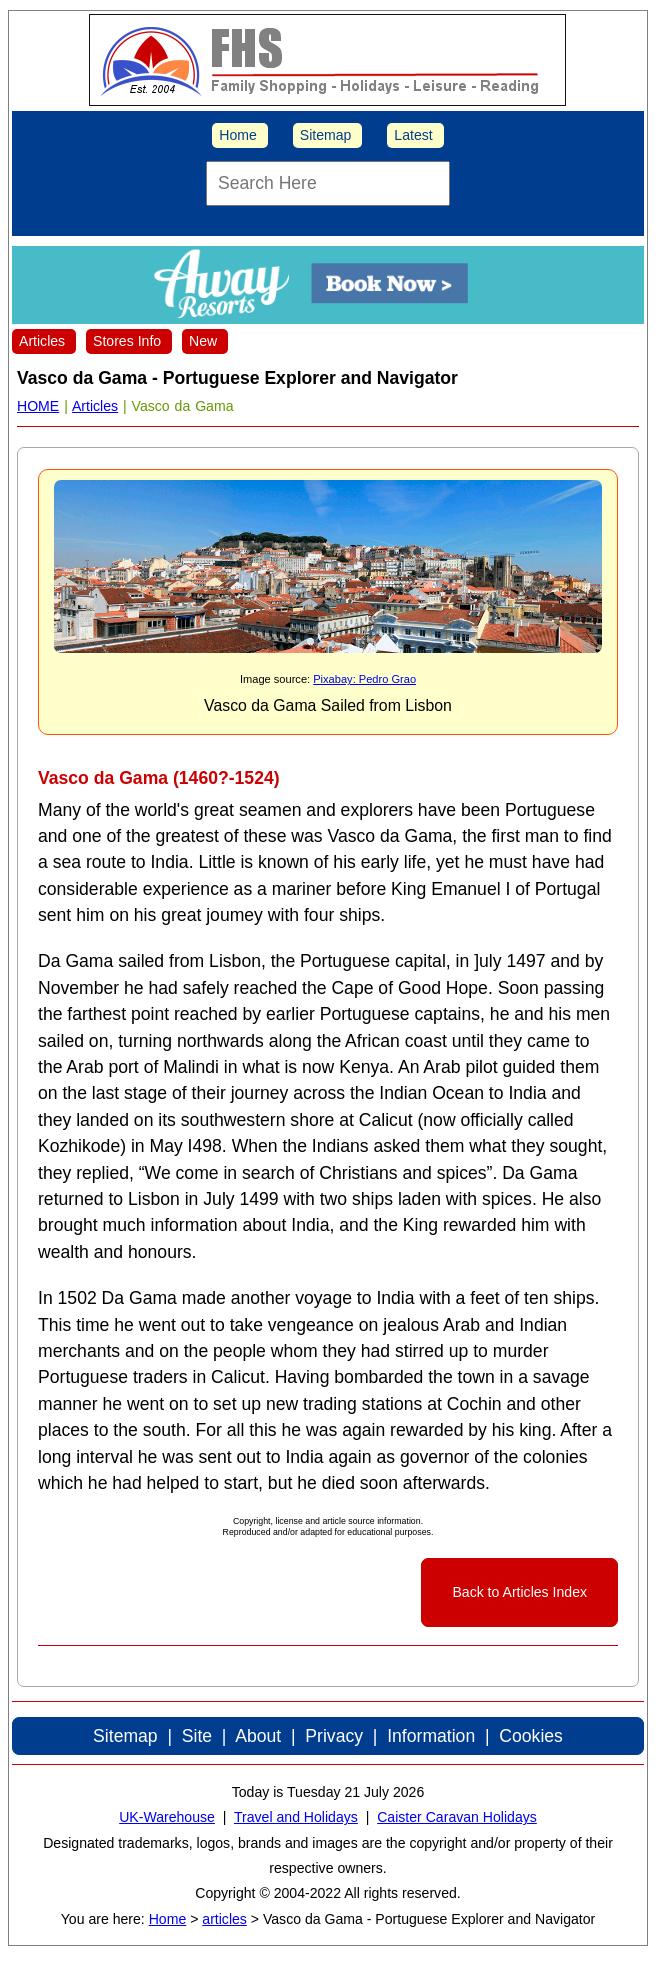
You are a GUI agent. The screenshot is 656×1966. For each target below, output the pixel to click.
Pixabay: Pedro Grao (364, 679)
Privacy (334, 1736)
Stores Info (127, 341)
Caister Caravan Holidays (457, 1817)
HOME (38, 406)
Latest (413, 135)
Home (238, 135)
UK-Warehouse (167, 1817)
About (258, 1736)
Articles (42, 341)
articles (224, 1919)
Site (197, 1736)
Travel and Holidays (296, 1817)
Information (431, 1736)
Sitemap (326, 135)
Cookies (531, 1736)
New (203, 341)
